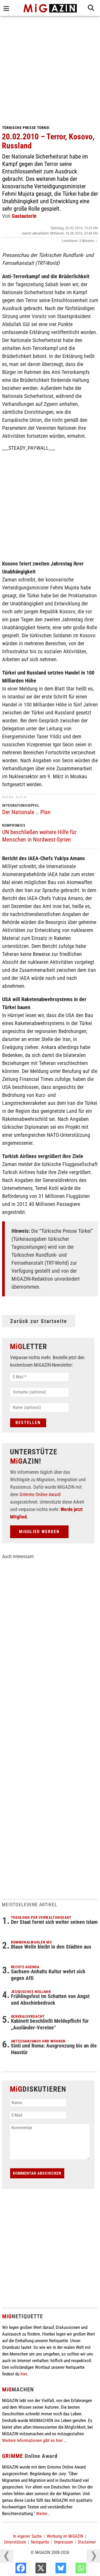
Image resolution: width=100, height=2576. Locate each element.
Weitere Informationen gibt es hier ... (34, 2440)
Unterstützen (15, 2542)
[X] (52, 2569)
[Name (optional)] (39, 1407)
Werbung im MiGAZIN (65, 2536)
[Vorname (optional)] (39, 1392)
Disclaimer (87, 2542)
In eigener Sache (27, 2536)
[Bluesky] (72, 2569)
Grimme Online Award (40, 1494)
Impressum (63, 2542)
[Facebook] (32, 2569)
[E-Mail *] (39, 1377)
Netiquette (40, 2542)
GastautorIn (24, 216)
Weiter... (43, 2513)
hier (24, 2374)
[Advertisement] (50, 68)
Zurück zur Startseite (38, 1321)
